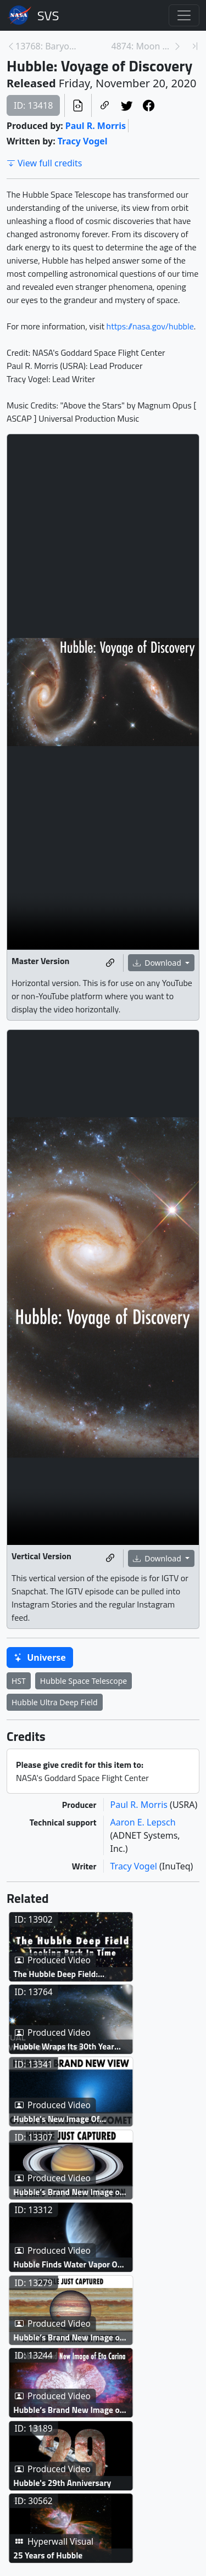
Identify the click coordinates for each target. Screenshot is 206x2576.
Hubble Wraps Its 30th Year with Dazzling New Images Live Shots (73, 2087)
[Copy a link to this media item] (110, 963)
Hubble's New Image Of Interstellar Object (78, 2180)
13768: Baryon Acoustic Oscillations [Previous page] (46, 46)
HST (19, 1681)
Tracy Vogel (83, 141)
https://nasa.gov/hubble (150, 326)
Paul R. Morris (95, 126)
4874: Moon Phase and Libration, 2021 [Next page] (143, 46)
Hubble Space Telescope (83, 1681)
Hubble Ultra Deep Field (55, 1702)
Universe (40, 1657)
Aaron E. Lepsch (143, 1822)
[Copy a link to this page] (105, 105)
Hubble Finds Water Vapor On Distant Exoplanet (82, 2367)
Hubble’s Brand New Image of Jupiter (81, 2460)
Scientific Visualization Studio (48, 15)
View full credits (44, 163)
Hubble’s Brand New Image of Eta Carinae (75, 2553)
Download (158, 962)
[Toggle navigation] (184, 15)
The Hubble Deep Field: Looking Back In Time (86, 1994)
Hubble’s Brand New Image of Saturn (81, 2274)
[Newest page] (195, 46)
